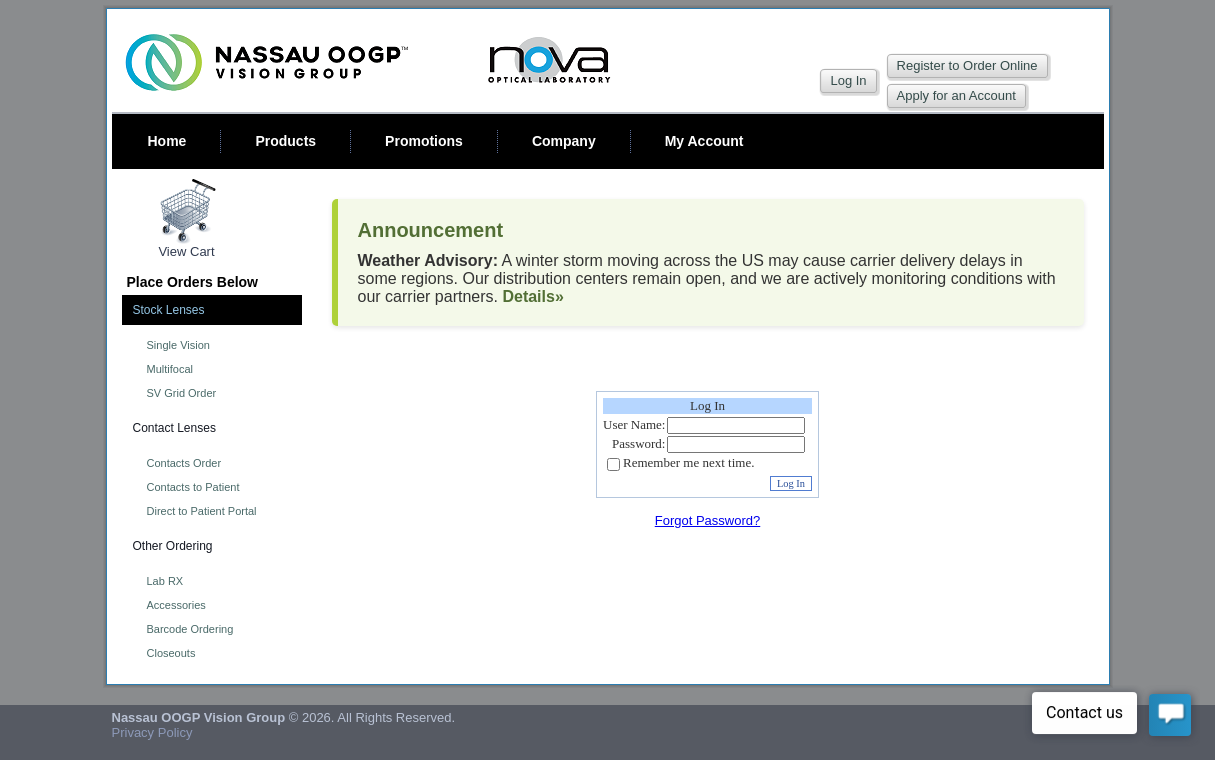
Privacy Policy (152, 732)
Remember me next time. (688, 463)
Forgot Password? (708, 520)
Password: (638, 443)
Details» (532, 296)
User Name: (634, 424)
